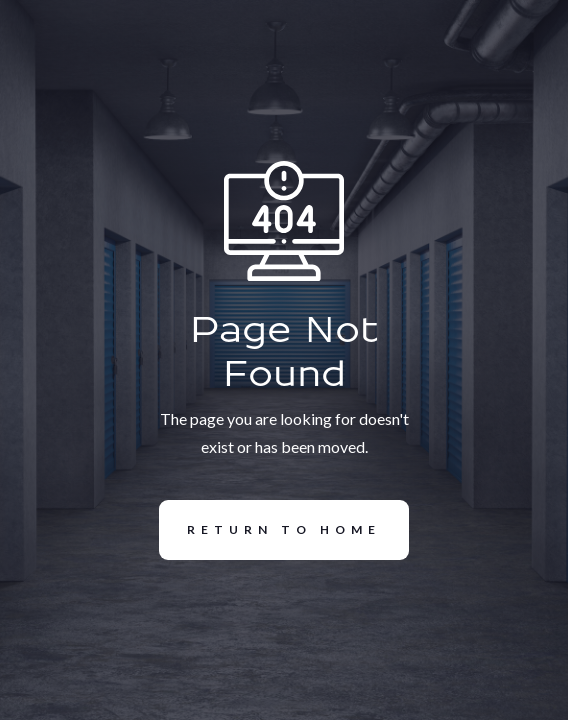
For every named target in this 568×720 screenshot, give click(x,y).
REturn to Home (270, 530)
